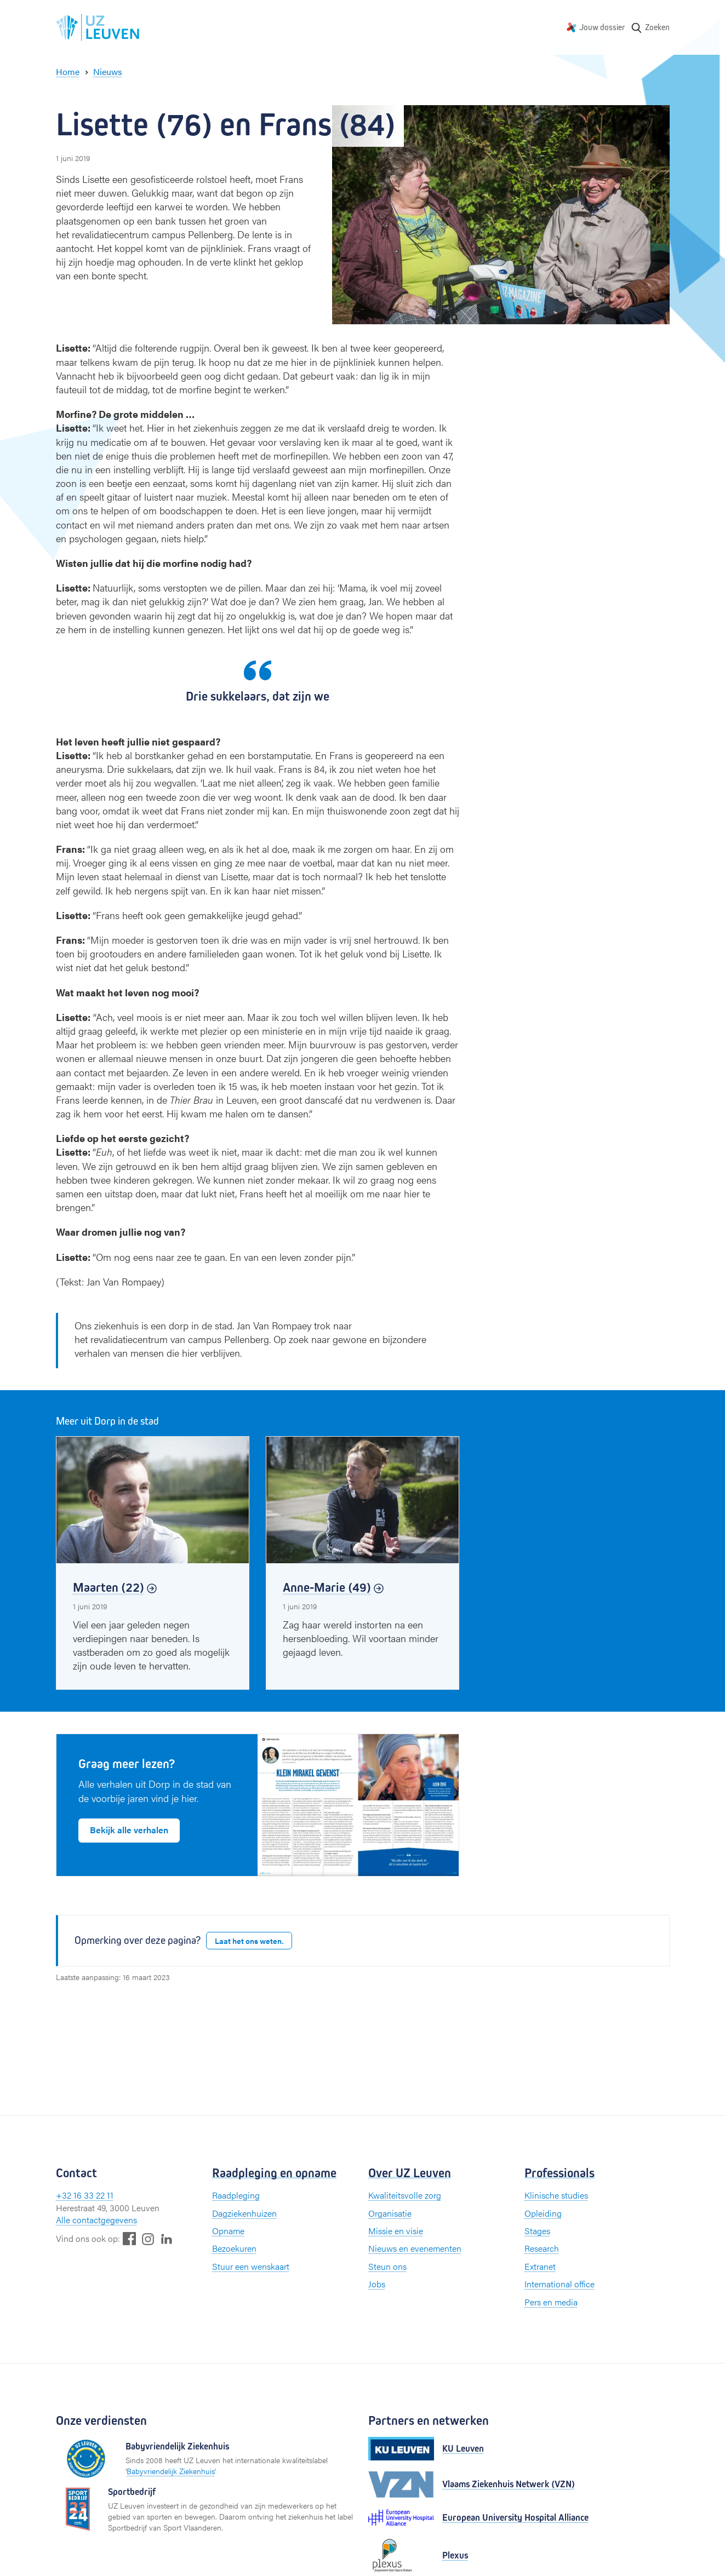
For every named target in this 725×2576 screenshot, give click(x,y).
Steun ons (387, 2266)
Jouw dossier (602, 27)
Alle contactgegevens (96, 2219)
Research (541, 2248)
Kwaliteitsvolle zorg (404, 2195)
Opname (228, 2230)
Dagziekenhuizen (244, 2213)
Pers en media (551, 2302)
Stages (537, 2230)
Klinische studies (556, 2195)
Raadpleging (236, 2195)
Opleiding (543, 2213)
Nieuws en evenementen (414, 2248)
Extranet (540, 2266)
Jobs (376, 2283)
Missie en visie (395, 2230)
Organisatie (390, 2213)
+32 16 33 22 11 (84, 2195)
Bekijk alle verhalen (129, 1829)
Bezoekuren (234, 2248)
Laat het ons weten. (249, 1940)
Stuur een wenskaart (250, 2266)
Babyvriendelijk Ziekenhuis (171, 2470)
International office (559, 2283)
